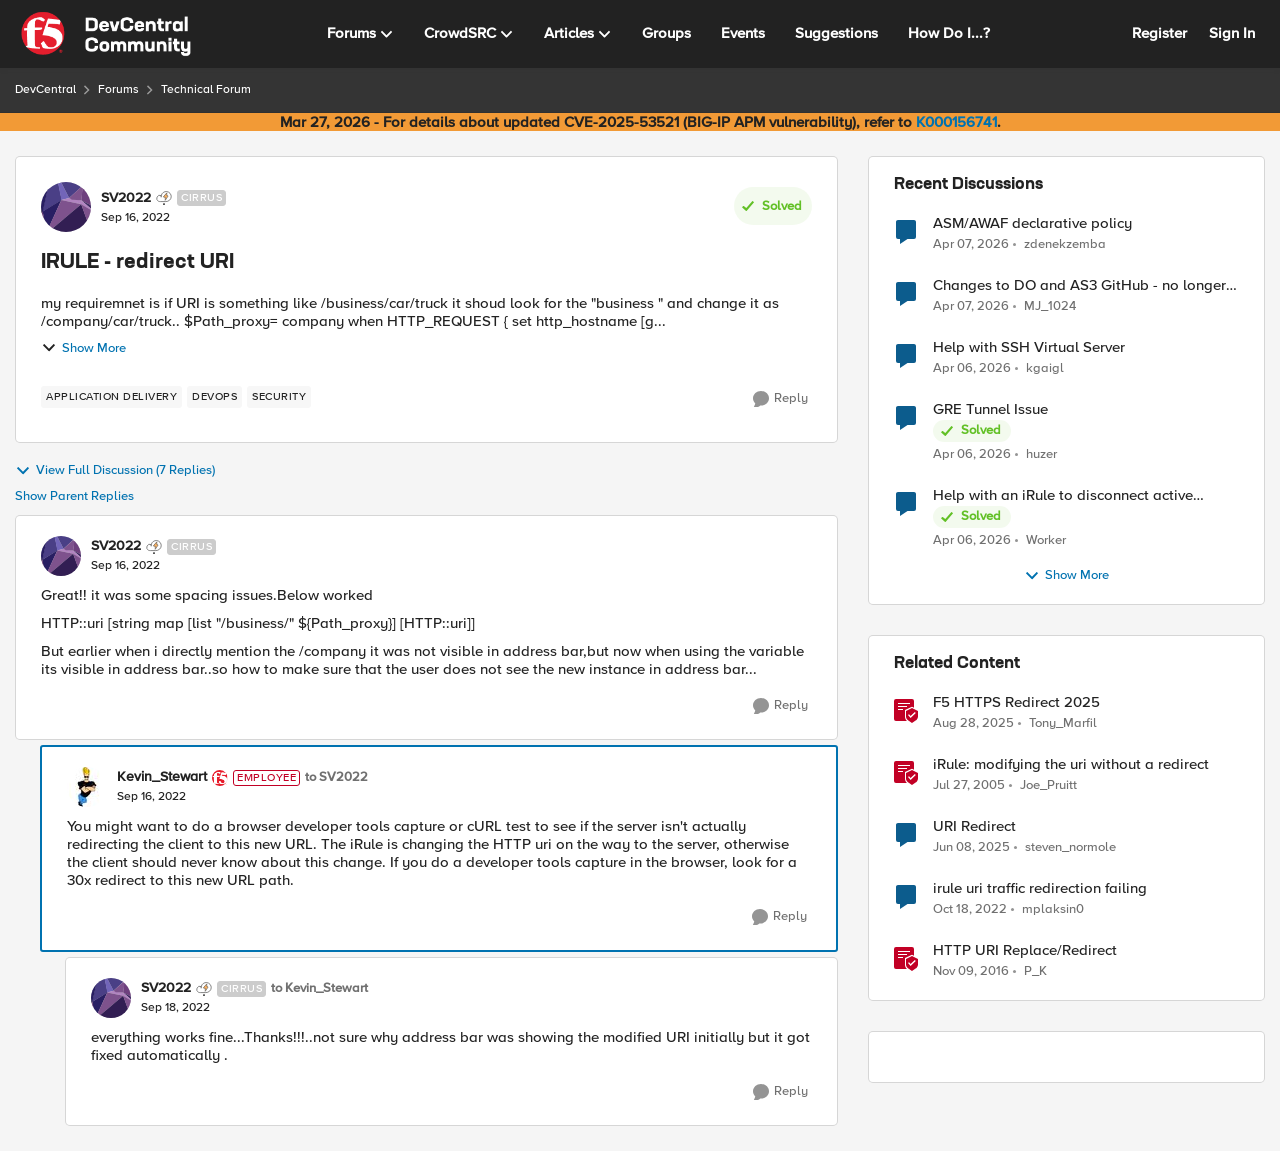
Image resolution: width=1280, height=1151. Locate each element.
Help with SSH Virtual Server (1029, 347)
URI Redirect (974, 826)
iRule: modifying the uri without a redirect (1071, 764)
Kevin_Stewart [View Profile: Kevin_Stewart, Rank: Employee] (162, 777)
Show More (83, 348)
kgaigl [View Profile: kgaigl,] (1045, 368)
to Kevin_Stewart (319, 988)
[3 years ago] (970, 910)
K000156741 (956, 122)
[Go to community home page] (106, 34)
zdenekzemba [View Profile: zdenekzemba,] (1065, 243)
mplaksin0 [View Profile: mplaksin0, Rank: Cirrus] (1053, 909)
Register (1159, 33)
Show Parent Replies (74, 496)
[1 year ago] (971, 848)
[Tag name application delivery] (111, 397)
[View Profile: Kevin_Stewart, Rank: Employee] (87, 787)
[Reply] (780, 399)
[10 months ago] (973, 724)
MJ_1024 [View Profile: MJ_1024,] (1050, 306)
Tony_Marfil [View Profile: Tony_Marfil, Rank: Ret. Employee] (1063, 723)
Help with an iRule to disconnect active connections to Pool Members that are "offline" (1063, 495)
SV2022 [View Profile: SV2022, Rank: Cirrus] (126, 198)
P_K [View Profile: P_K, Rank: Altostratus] (1035, 971)
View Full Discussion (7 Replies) (115, 471)
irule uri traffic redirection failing (1040, 888)
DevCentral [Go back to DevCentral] (45, 89)
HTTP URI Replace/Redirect (1025, 950)
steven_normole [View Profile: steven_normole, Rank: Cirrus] (1070, 847)
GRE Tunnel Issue (990, 409)
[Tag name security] (279, 397)
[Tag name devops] (214, 397)
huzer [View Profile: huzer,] (1041, 454)
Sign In (1232, 33)
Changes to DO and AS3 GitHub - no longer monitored (1079, 285)
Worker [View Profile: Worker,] (1046, 540)
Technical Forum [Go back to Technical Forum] (206, 89)
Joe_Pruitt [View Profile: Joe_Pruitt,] (1048, 785)
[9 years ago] (971, 972)
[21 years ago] (969, 786)
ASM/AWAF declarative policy (1032, 223)
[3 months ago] (971, 244)
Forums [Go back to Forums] (118, 89)
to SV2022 (336, 777)
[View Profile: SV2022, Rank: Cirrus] (66, 207)
